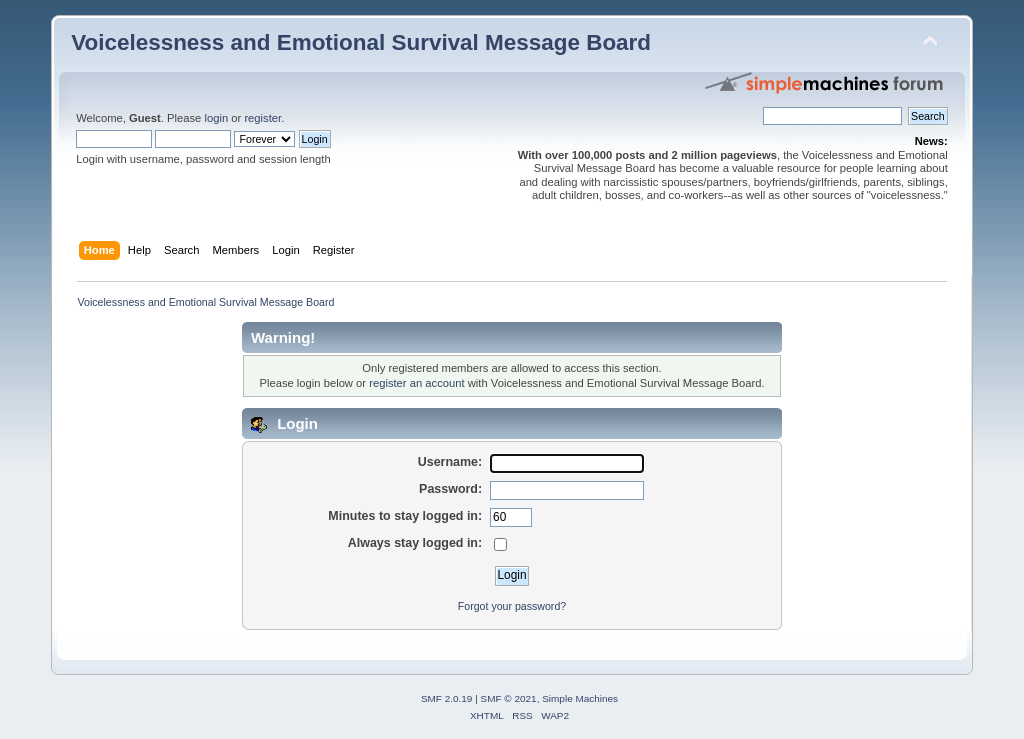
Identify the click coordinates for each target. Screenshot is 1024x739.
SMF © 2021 (509, 698)
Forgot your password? (512, 606)
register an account (416, 383)
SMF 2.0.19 (447, 698)
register (262, 118)
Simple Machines (580, 698)
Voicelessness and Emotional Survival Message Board (361, 42)
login (216, 118)
